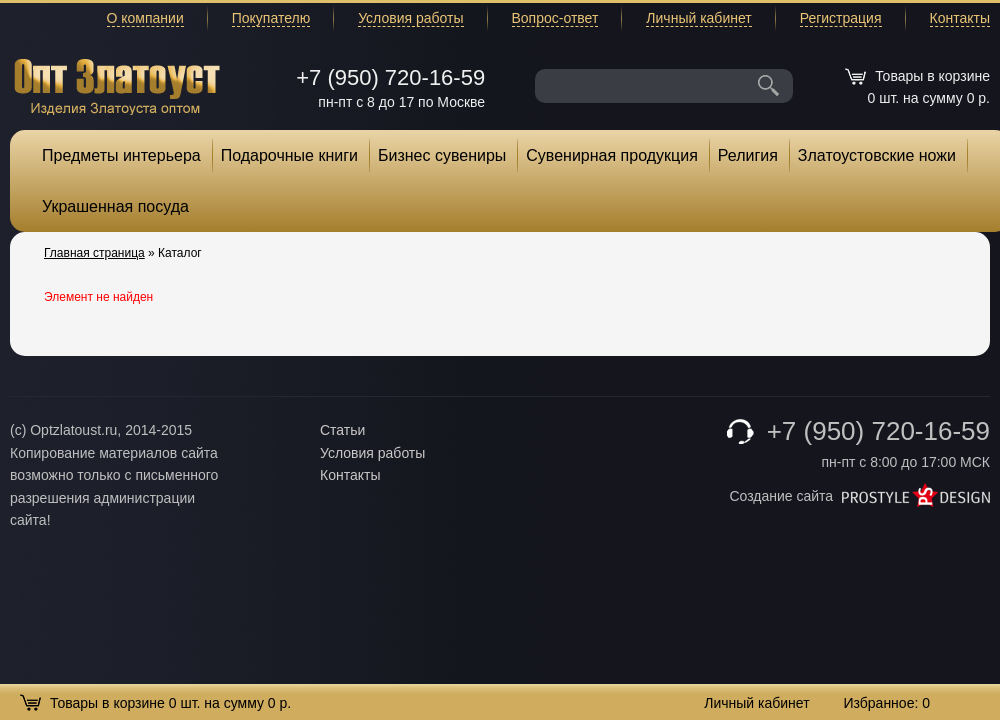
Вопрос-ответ (555, 18)
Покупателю (271, 18)
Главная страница (94, 253)
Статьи (342, 430)
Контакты (960, 18)
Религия (748, 155)
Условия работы (410, 18)
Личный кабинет (698, 18)
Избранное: (886, 703)
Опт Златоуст (117, 84)
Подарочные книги (289, 155)
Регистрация (841, 18)
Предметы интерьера (121, 155)
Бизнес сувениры (442, 155)
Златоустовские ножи (877, 155)
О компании (145, 18)
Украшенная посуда (115, 206)
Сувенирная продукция (612, 155)
